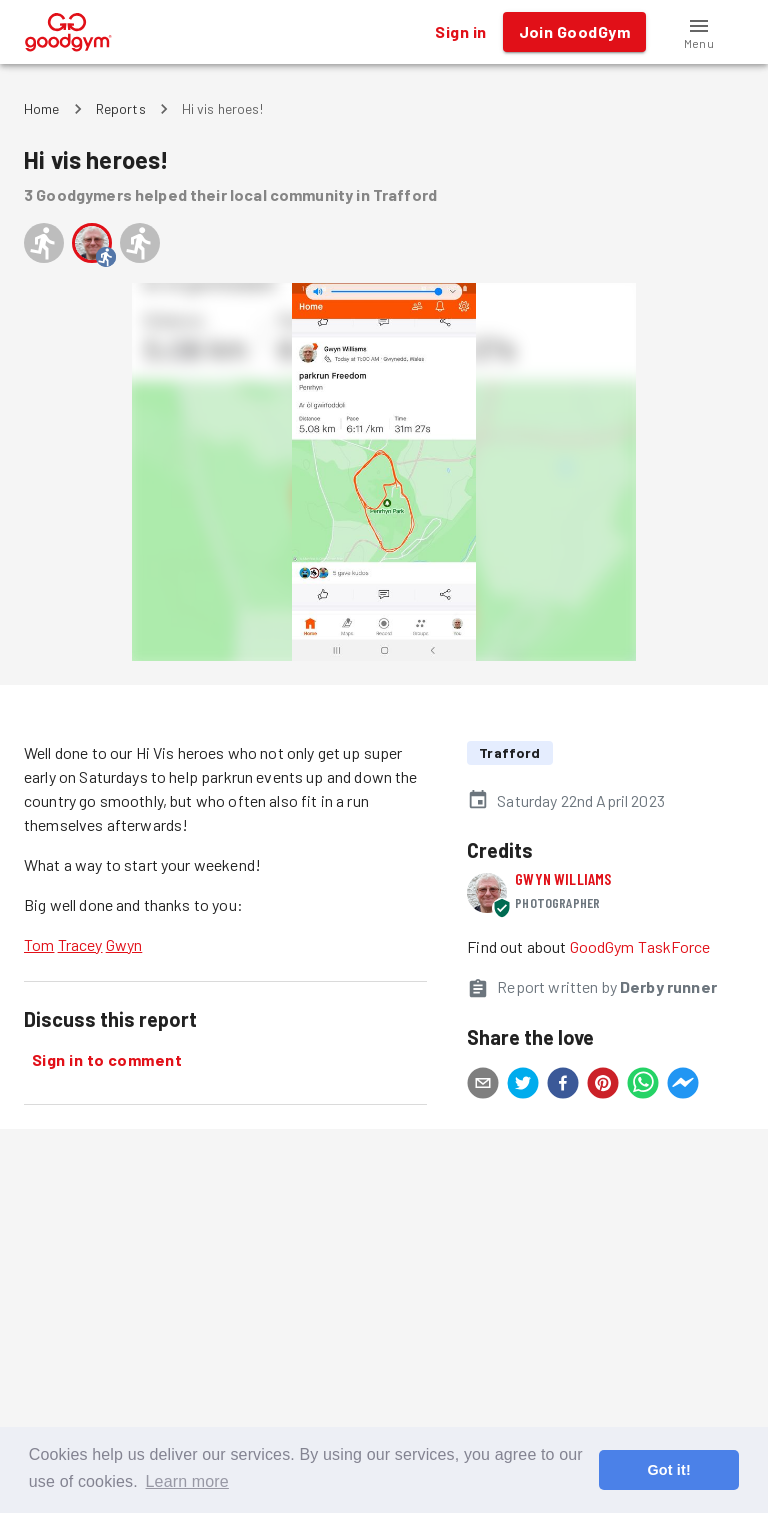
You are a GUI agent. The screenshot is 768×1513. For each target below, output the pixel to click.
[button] (699, 32)
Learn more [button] (187, 1481)
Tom (39, 944)
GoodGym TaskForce (640, 946)
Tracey (80, 944)
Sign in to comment (107, 1060)
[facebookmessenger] (683, 1086)
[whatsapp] (643, 1086)
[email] (483, 1086)
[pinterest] (603, 1086)
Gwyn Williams (563, 878)
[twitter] (523, 1086)
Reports (121, 108)
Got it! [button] (668, 1470)
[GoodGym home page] (68, 29)
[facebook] (563, 1086)
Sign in (460, 32)
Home (42, 108)
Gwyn (124, 944)
